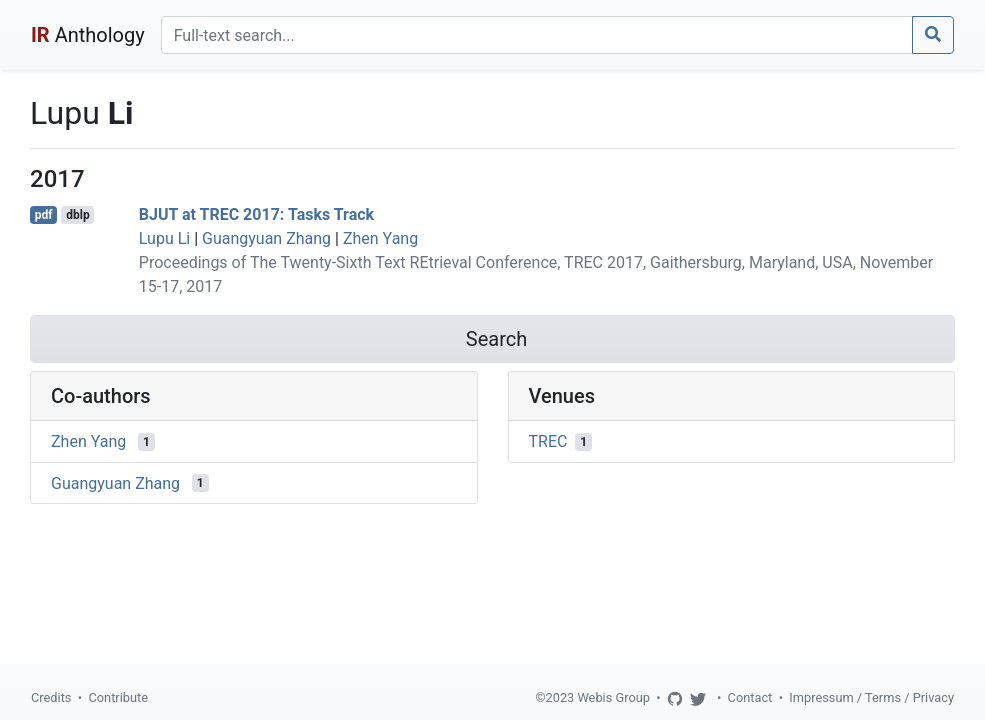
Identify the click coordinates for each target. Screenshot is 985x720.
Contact (750, 697)
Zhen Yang (380, 238)
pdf (44, 215)
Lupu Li (164, 238)
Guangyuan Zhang (266, 238)
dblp (77, 215)
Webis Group (613, 697)
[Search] (537, 35)
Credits (51, 697)
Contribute (118, 697)
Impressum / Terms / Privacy (871, 697)
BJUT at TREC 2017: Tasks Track (256, 214)
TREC (548, 441)
